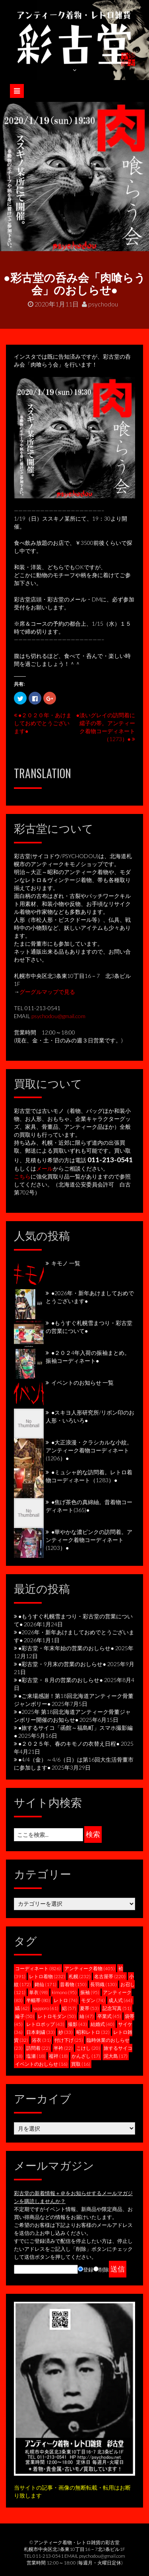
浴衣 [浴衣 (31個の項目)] (41, 2040)
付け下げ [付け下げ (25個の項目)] (68, 2040)
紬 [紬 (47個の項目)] (86, 2016)
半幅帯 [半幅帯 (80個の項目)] (38, 2000)
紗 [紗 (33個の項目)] (65, 2032)
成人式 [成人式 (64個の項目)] (120, 2000)
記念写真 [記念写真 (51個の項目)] (117, 2008)
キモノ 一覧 (65, 1263)
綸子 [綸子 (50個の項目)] (24, 2016)
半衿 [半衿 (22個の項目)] (63, 2048)
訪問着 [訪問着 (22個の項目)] (38, 2048)
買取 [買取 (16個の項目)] (80, 2064)
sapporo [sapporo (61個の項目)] (45, 2008)
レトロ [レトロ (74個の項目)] (65, 2000)
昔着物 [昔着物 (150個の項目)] (73, 1984)
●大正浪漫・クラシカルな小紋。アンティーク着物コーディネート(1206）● (89, 1450)
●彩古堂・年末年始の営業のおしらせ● (66, 1648)
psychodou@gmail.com (58, 1016)
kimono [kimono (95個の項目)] (64, 1992)
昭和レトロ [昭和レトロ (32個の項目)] (93, 2032)
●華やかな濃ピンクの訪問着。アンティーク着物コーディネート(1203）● (89, 1539)
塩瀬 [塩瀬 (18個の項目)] (35, 2056)
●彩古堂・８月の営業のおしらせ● (60, 1679)
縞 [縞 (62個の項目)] (22, 2008)
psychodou (100, 304)
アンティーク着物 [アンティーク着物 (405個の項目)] (89, 1968)
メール (44, 1168)
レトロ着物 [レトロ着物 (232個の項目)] (47, 1976)
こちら (22, 1176)
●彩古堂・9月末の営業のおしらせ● (62, 1664)
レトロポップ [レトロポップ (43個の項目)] (45, 2024)
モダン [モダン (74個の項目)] (93, 2000)
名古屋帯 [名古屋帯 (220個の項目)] (110, 1976)
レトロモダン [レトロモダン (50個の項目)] (57, 2016)
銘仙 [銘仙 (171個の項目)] (45, 1984)
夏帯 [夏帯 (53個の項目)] (89, 2008)
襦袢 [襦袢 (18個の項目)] (58, 2056)
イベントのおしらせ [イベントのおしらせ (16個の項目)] (41, 2064)
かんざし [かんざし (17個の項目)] (86, 2056)
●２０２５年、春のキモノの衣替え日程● (69, 1743)
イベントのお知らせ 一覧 (82, 1382)
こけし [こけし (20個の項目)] (88, 2048)
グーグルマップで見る (47, 991)
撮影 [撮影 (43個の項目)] (77, 2024)
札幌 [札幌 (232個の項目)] (80, 1976)
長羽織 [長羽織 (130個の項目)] (103, 1984)
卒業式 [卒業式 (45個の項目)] (109, 2016)
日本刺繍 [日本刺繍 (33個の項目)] (40, 2032)
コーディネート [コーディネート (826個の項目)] (38, 1968)
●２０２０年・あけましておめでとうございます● (43, 723)
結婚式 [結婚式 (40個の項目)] (102, 2024)
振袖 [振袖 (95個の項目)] (89, 1992)
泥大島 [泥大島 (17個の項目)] (116, 2056)
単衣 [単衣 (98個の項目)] (38, 1992)
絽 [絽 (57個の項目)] (69, 2008)
